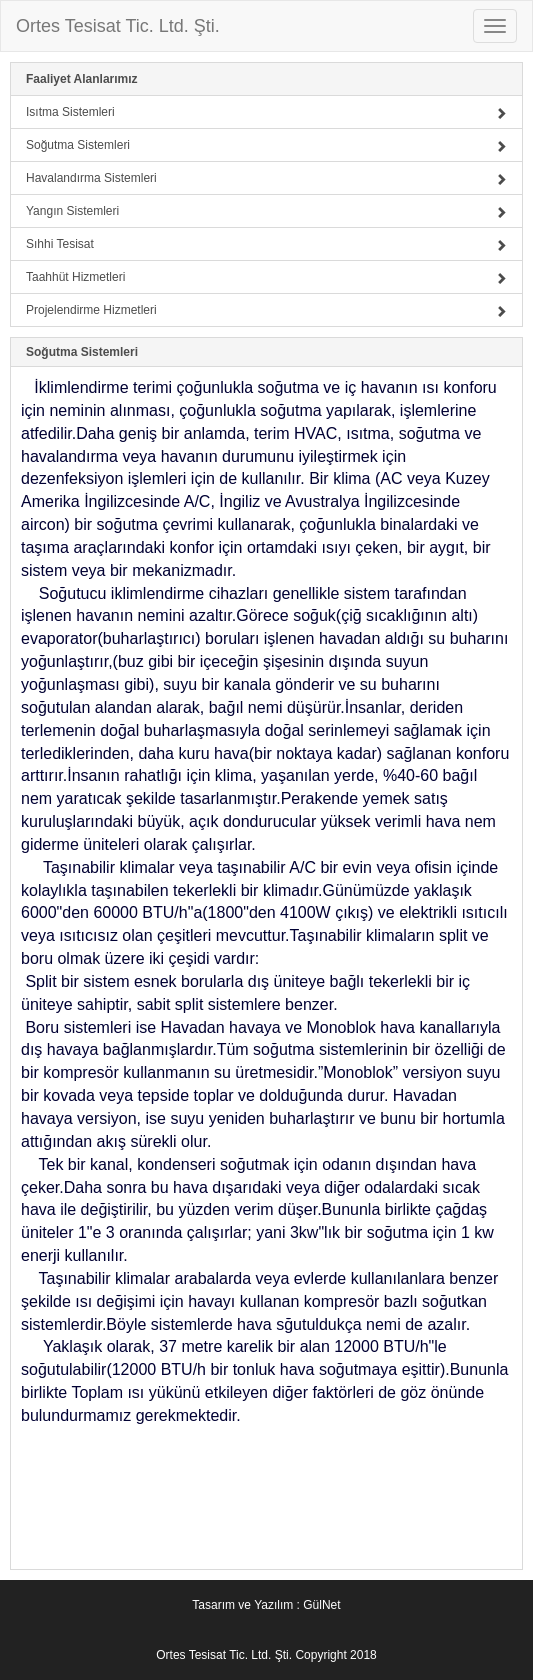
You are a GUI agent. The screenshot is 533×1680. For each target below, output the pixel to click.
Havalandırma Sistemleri (266, 178)
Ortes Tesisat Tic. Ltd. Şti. (118, 26)
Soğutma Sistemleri (266, 145)
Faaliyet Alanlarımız (82, 79)
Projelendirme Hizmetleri (266, 310)
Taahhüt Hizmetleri (266, 277)
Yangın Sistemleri (266, 211)
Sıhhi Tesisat (266, 244)
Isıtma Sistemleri (266, 112)
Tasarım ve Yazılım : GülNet (266, 1605)
